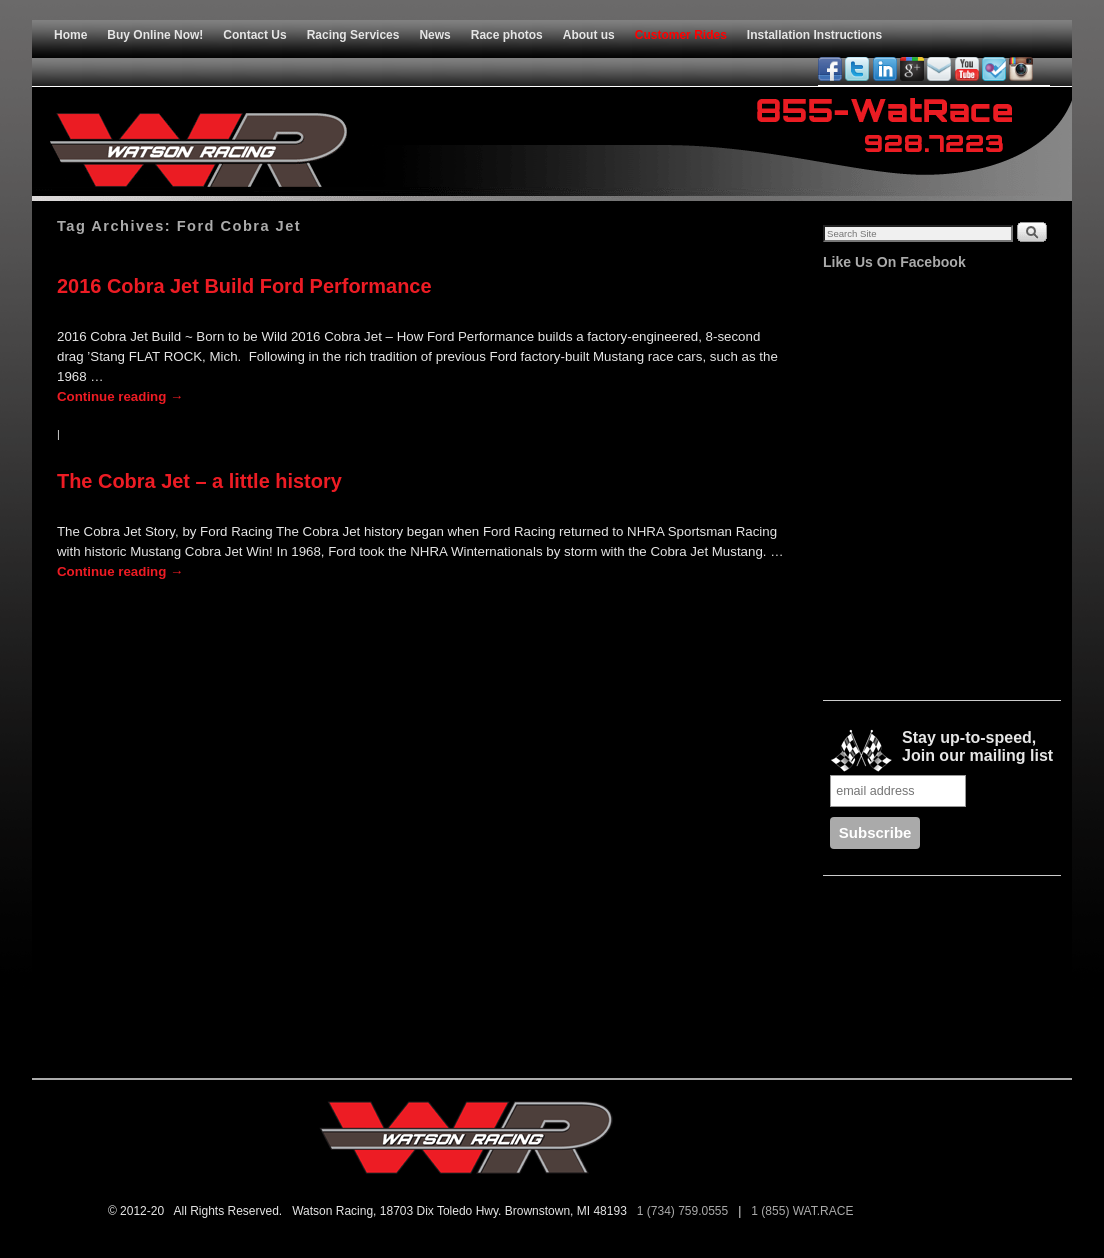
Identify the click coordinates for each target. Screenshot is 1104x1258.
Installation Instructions (814, 35)
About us (589, 35)
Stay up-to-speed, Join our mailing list (941, 751)
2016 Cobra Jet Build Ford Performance (244, 286)
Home (70, 35)
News (434, 35)
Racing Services (353, 35)
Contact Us (254, 35)
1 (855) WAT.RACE (805, 1211)
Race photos (507, 35)
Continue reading (120, 396)
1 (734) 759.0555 (684, 1211)
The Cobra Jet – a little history (199, 481)
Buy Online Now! (155, 35)
